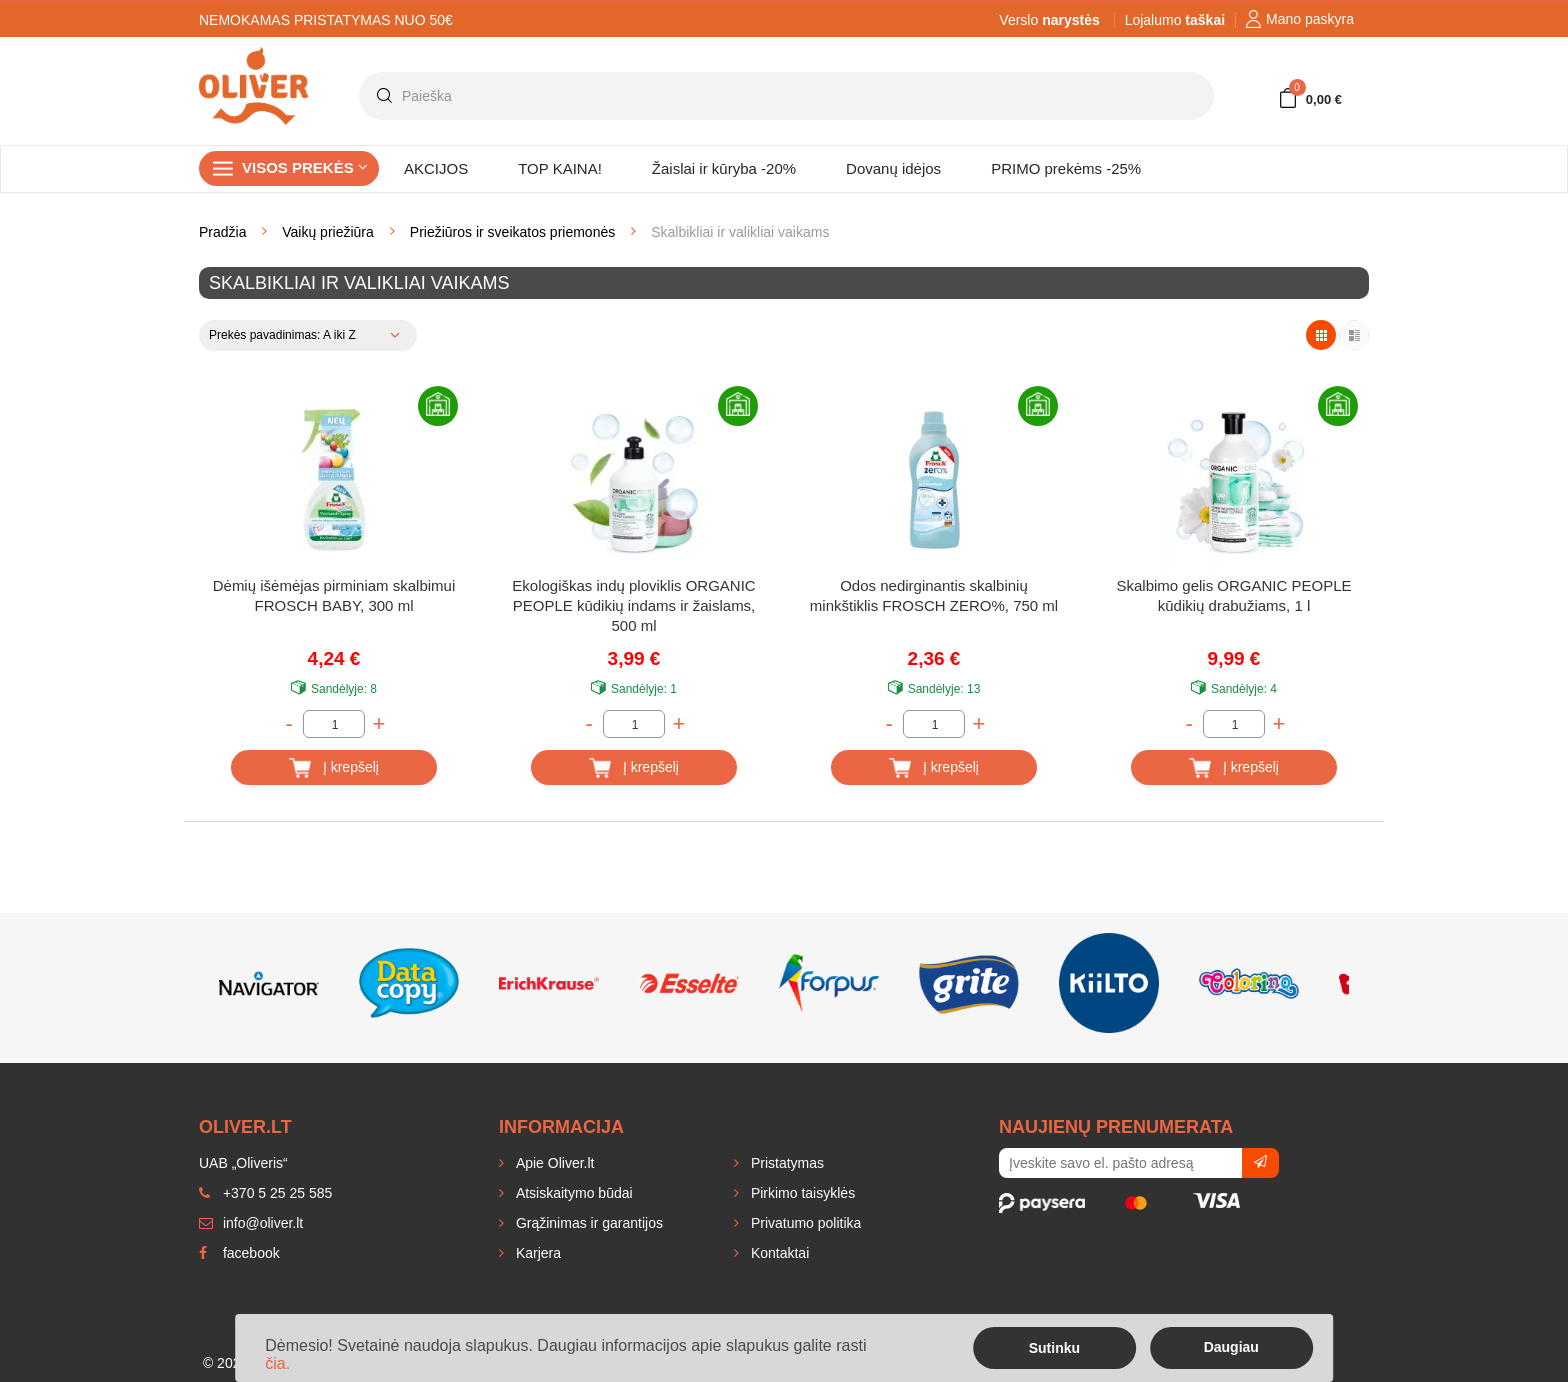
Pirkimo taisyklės (801, 1193)
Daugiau (1231, 1347)
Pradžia (222, 232)
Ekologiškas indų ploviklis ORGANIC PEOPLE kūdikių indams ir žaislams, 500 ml (633, 605)
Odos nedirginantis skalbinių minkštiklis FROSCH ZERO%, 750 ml (934, 595)
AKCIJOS (436, 168)
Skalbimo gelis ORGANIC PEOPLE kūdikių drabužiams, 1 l (1233, 595)
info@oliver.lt (251, 1223)
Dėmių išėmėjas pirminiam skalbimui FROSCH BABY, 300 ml (334, 595)
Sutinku (1054, 1348)
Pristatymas (785, 1163)
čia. (277, 1363)
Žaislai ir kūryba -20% (724, 168)
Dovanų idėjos (893, 168)
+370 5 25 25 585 (265, 1193)
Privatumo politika (804, 1223)
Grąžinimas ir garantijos (587, 1223)
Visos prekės (305, 167)
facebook (239, 1253)
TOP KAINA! (560, 168)
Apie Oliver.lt (553, 1163)
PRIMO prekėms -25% (1066, 168)
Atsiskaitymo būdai (572, 1193)
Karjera (536, 1253)
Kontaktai (778, 1253)
